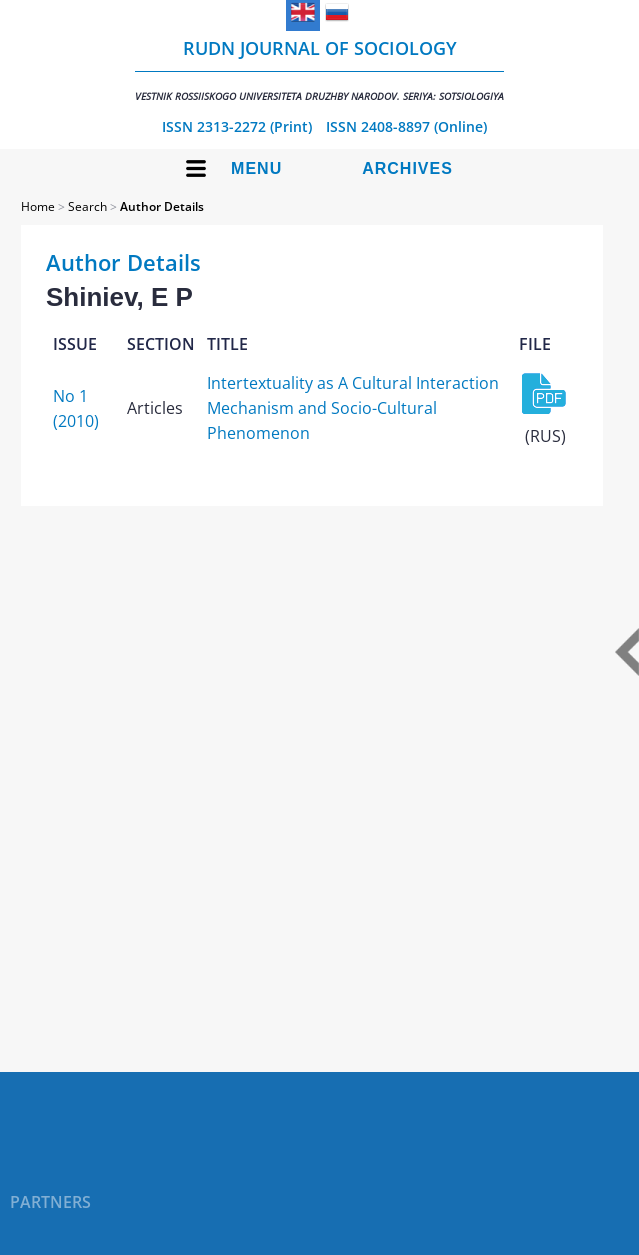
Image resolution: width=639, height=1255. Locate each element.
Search (87, 206)
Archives (407, 168)
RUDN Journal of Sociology (319, 69)
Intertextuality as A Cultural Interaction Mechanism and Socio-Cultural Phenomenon (353, 408)
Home (38, 206)
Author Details (162, 206)
